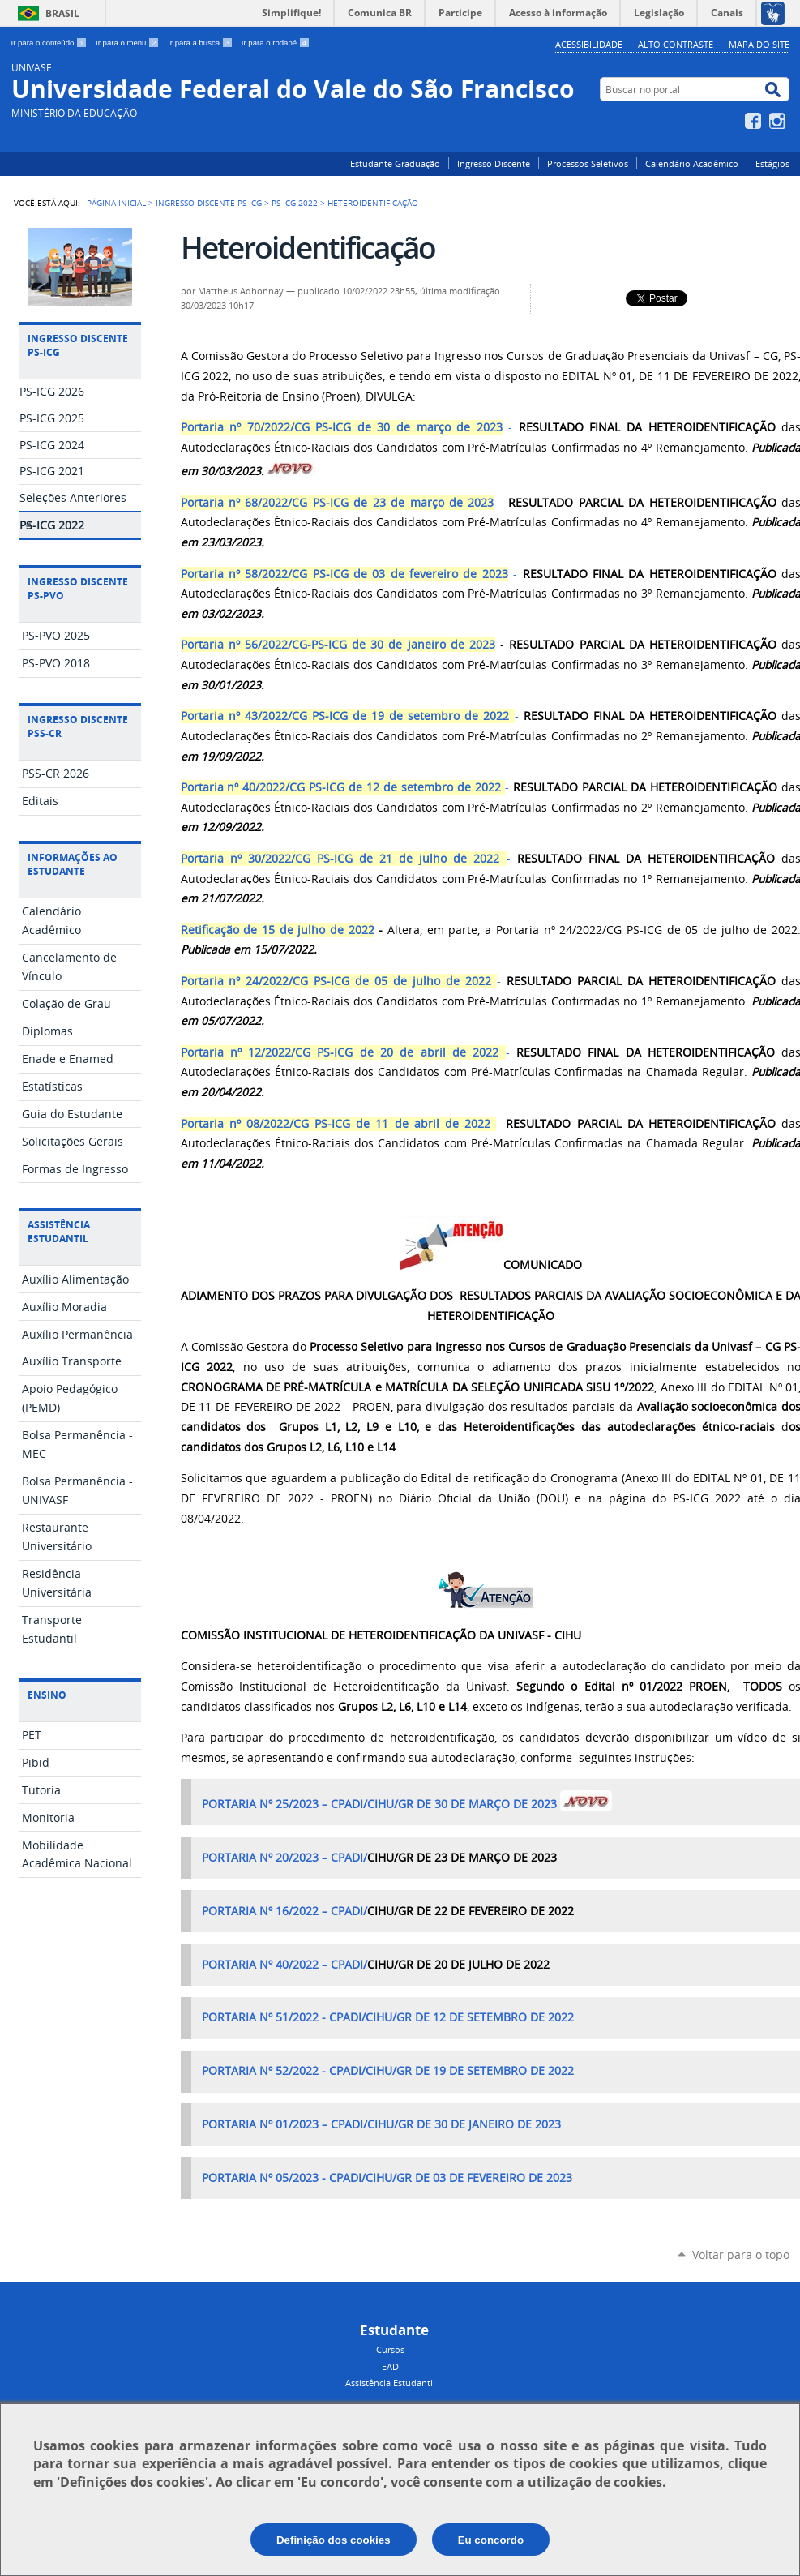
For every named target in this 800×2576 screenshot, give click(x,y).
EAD (390, 2366)
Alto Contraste (675, 44)
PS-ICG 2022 (295, 202)
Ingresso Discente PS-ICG (209, 202)
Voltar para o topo (740, 2254)
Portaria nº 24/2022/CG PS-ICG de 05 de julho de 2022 (336, 981)
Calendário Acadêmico (691, 163)
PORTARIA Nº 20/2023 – (266, 1857)
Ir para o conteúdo (50, 42)
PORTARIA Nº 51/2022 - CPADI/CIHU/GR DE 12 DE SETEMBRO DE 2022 (388, 2017)
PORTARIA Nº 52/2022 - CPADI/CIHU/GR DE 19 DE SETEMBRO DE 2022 (388, 2071)
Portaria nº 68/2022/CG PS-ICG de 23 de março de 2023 (337, 502)
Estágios (772, 163)
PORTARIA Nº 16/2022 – (266, 1911)
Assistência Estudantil (390, 2383)
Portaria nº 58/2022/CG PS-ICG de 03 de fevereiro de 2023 (344, 574)
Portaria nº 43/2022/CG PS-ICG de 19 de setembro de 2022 (345, 716)
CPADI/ (349, 1857)
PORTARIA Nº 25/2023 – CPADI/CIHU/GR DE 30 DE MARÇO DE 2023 (379, 1804)
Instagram (779, 121)
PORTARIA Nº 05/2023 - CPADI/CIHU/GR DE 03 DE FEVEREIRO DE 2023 (387, 2178)
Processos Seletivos (587, 163)
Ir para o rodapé (276, 42)
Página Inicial (116, 202)
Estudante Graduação (395, 163)
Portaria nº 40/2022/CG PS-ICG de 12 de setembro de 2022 (341, 787)
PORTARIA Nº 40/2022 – (266, 1964)
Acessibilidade (588, 44)
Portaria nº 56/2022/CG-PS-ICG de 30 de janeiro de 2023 (338, 644)
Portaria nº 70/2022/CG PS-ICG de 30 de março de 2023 (342, 427)
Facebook (755, 121)
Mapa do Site (759, 44)
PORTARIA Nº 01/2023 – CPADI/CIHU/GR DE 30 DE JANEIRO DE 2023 (381, 2124)
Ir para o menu (128, 42)
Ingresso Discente (493, 163)
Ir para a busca (201, 42)
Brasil (62, 13)
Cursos (390, 2349)
